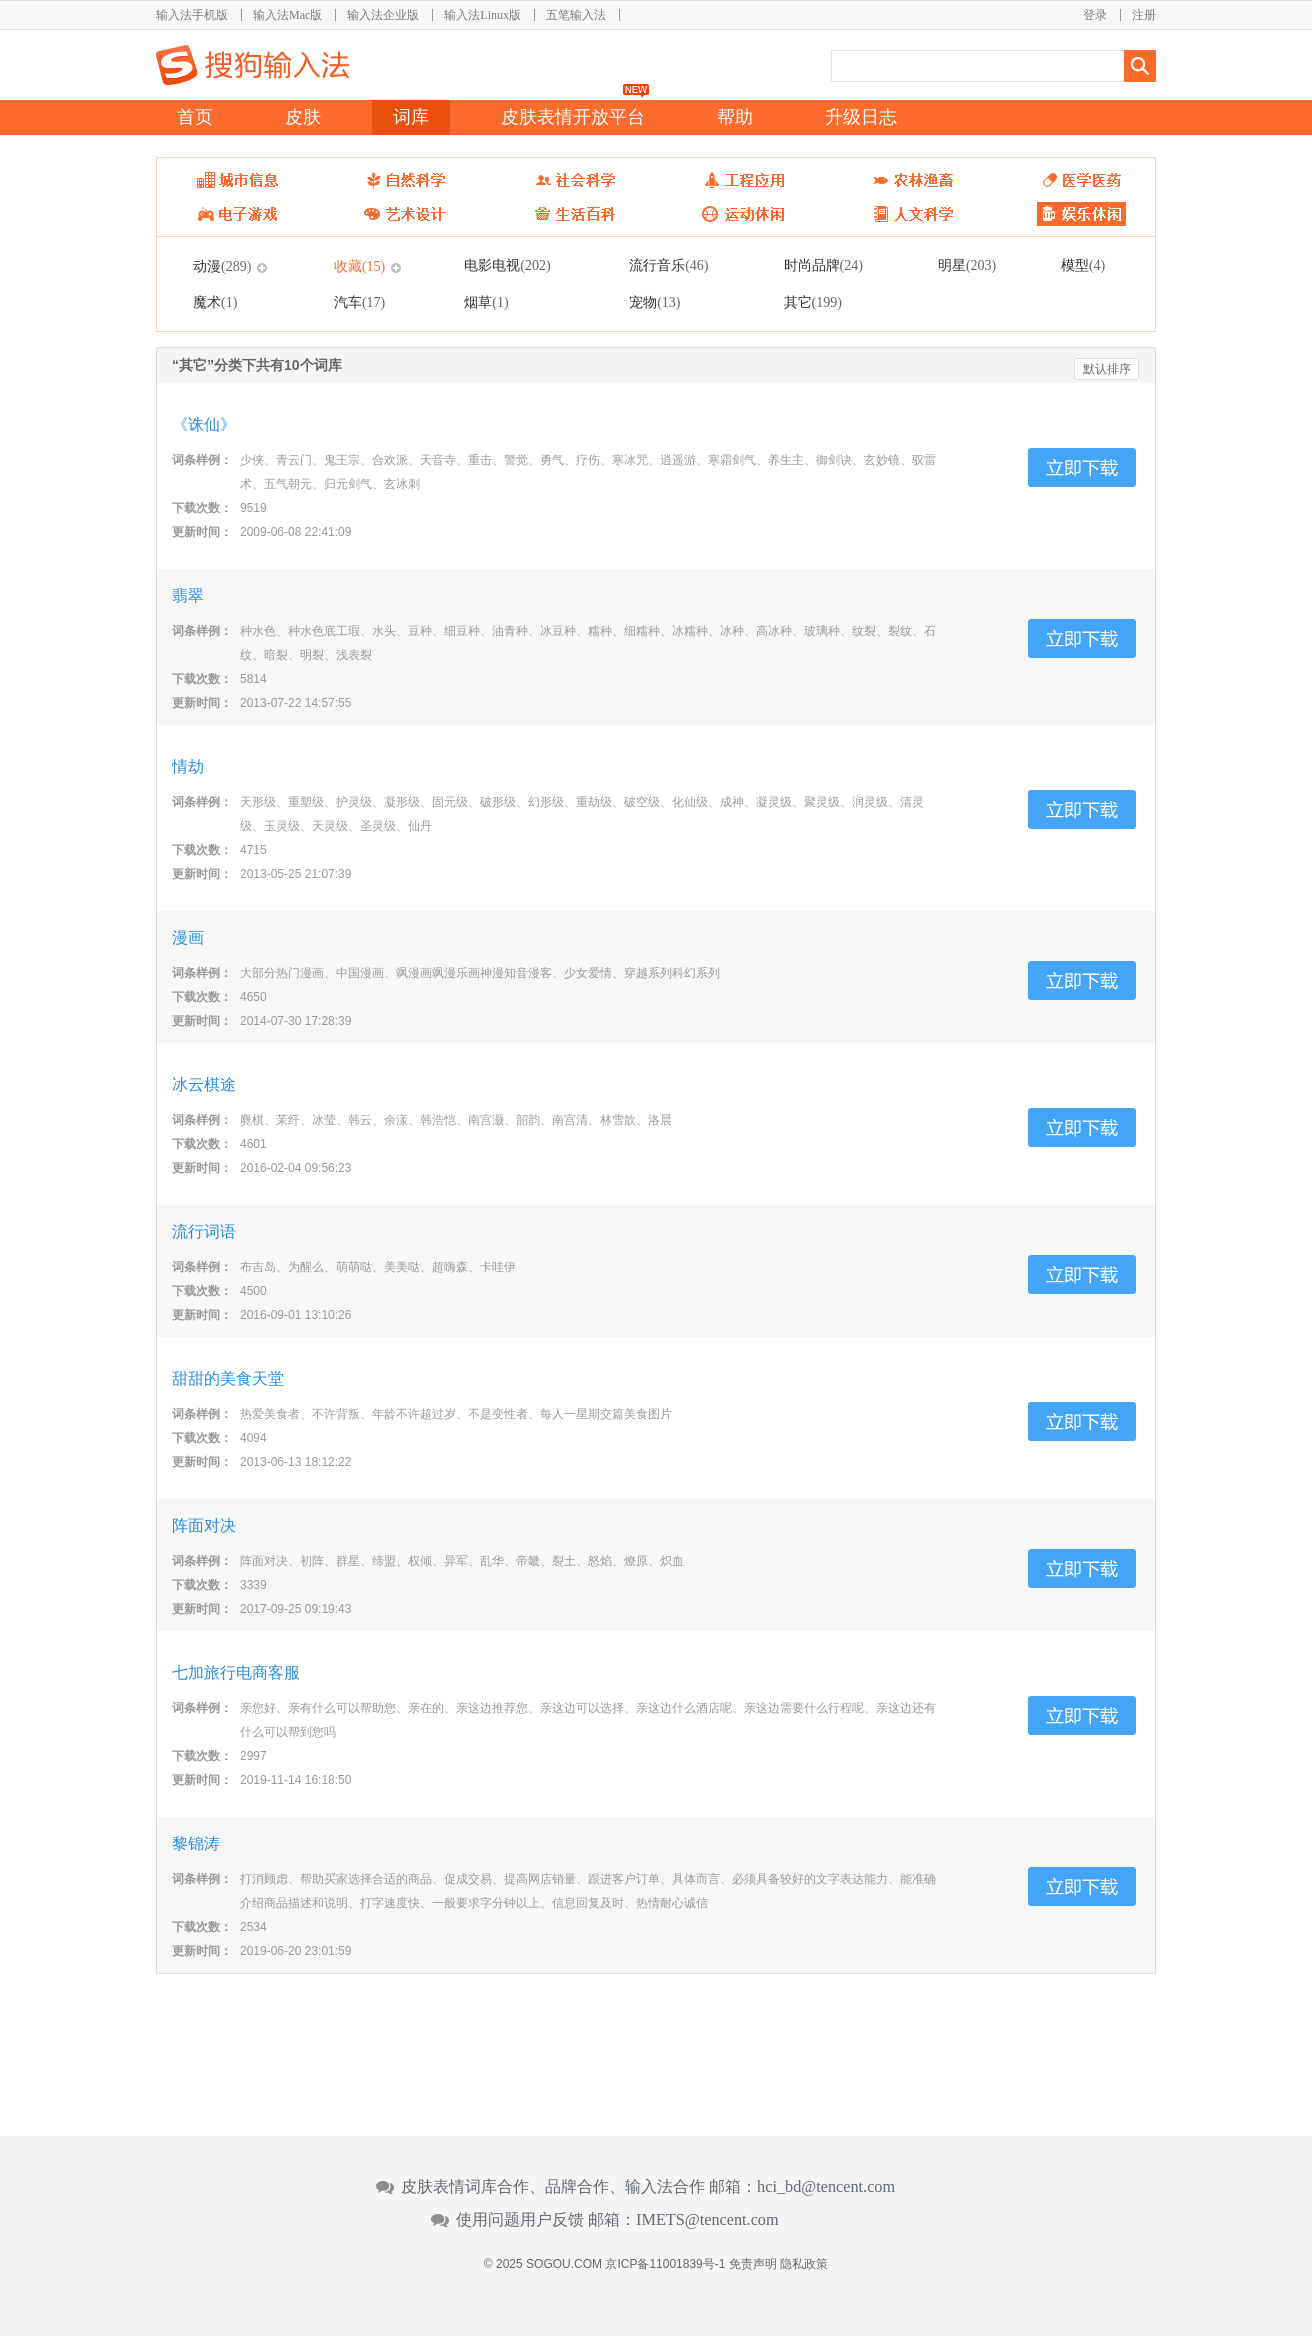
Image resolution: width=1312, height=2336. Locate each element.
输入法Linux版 (482, 15)
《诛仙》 (204, 424)
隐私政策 (804, 2264)
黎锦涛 (196, 1843)
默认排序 (1107, 369)
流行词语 (204, 1231)
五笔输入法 (576, 15)
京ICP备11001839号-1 (665, 2264)
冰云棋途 (204, 1084)
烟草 (486, 302)
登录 (1095, 15)
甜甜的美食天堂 (228, 1378)
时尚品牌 (823, 265)
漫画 (188, 937)
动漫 (222, 266)
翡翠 (188, 595)
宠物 (654, 302)
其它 (813, 302)
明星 (967, 265)
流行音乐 (668, 265)
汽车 (359, 302)
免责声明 (753, 2264)
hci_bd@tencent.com (826, 2187)
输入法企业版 (383, 15)
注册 (1144, 15)
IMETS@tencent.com (707, 2220)
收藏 (359, 266)
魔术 (215, 302)
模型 (1083, 265)
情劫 (188, 766)
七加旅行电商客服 (236, 1672)
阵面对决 (204, 1525)
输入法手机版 (192, 15)
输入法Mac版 (287, 15)
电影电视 (507, 265)
